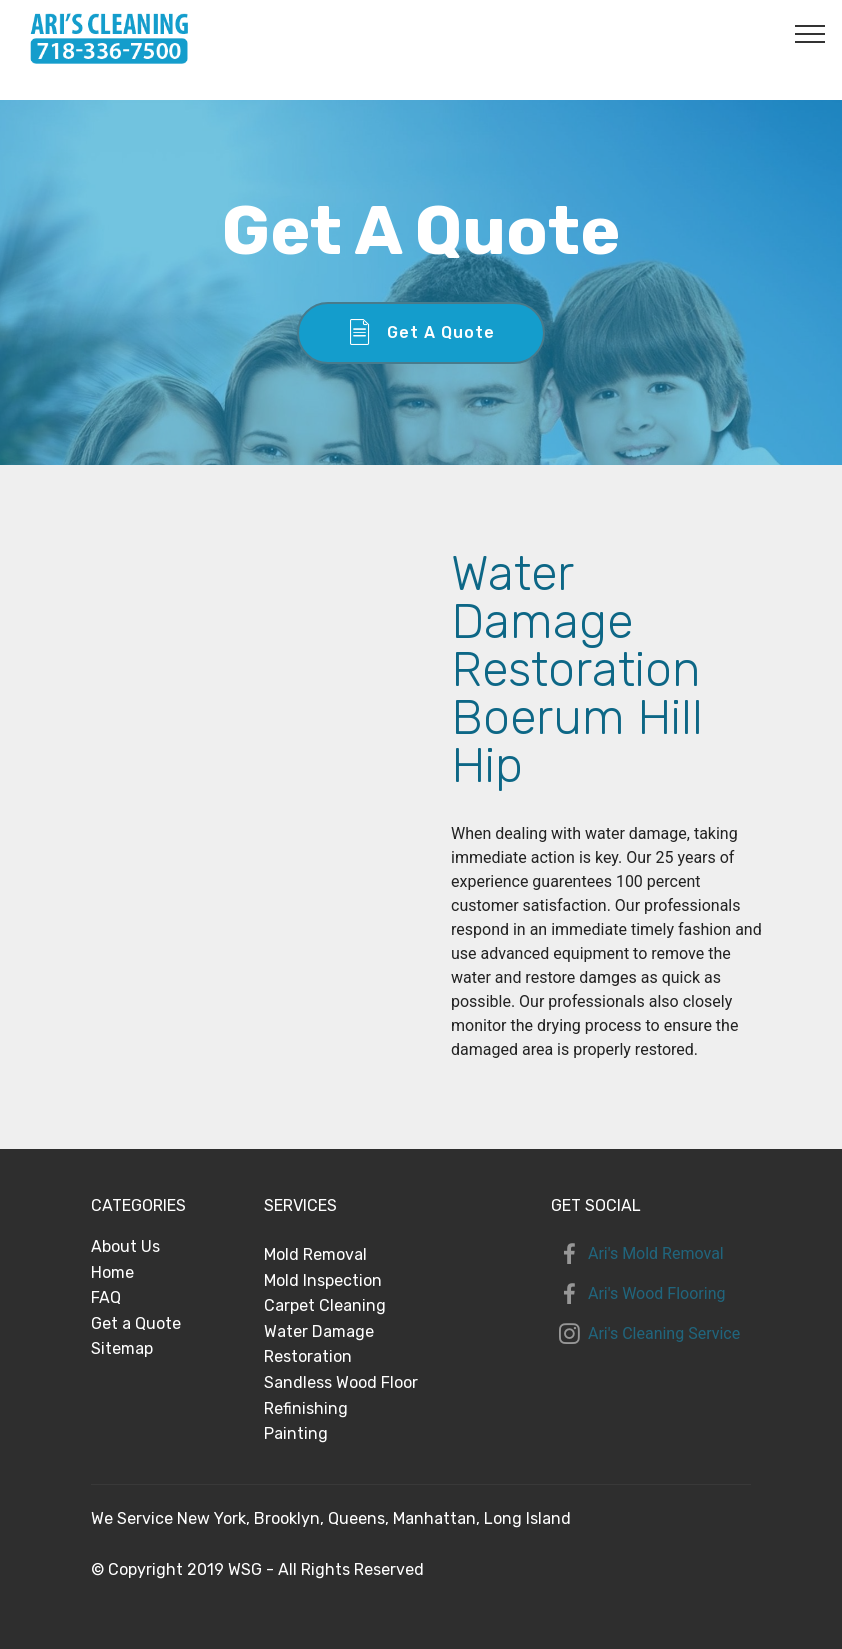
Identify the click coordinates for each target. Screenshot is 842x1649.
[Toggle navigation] (810, 33)
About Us (125, 1246)
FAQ (106, 1297)
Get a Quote (136, 1323)
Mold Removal (315, 1254)
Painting (296, 1433)
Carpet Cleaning (325, 1305)
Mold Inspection (323, 1280)
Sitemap (122, 1348)
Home (112, 1272)
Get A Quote (421, 333)
